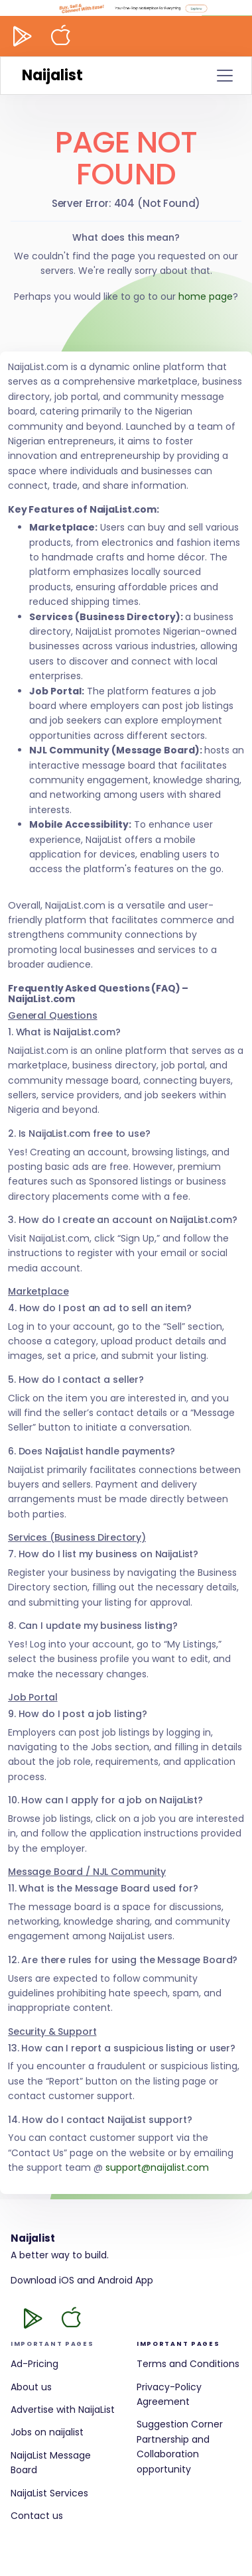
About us (31, 2387)
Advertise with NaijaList (63, 2409)
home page (205, 296)
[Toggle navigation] (224, 75)
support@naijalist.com (157, 2167)
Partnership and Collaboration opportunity (173, 2454)
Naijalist (52, 75)
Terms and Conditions (188, 2363)
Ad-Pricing (34, 2363)
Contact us (37, 2515)
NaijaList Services (49, 2493)
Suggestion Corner (180, 2424)
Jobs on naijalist (47, 2432)
